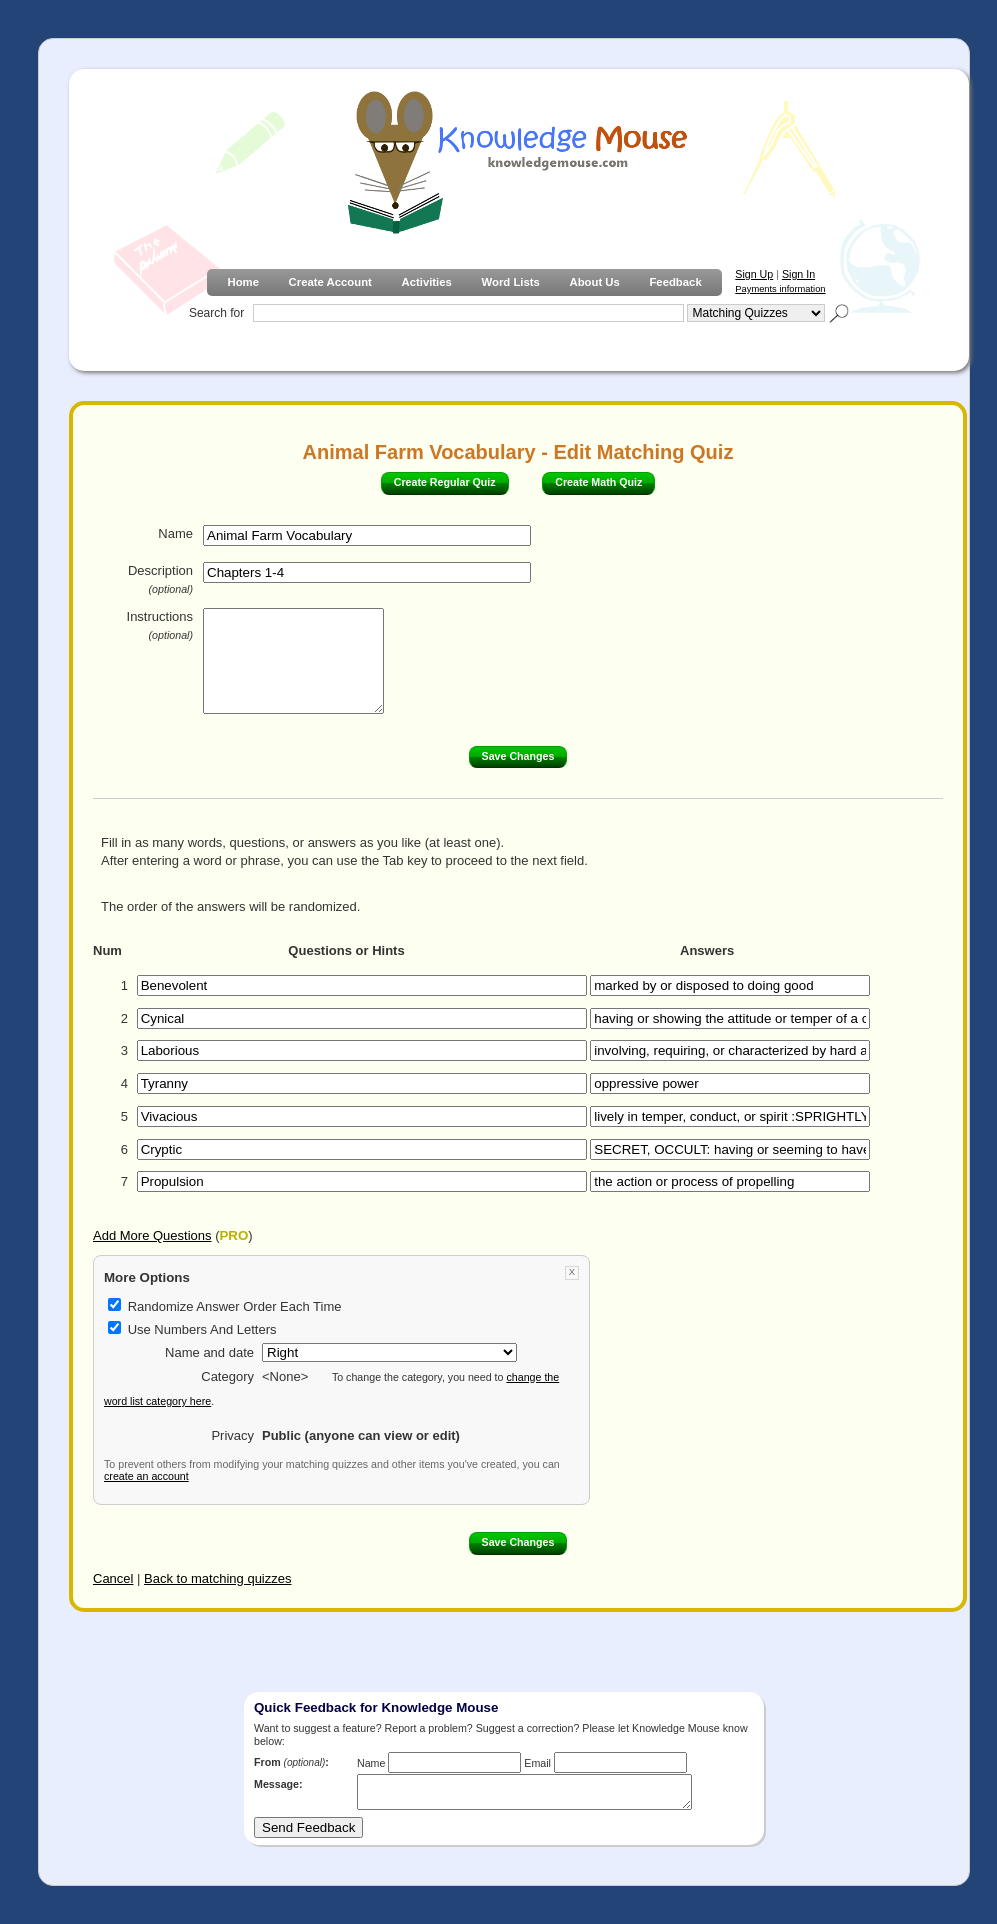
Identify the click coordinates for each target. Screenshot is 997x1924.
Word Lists (511, 282)
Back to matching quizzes (217, 1578)
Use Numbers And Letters (202, 1329)
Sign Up (754, 274)
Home (242, 282)
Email (537, 1763)
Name (175, 533)
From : (291, 1762)
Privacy (232, 1435)
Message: (278, 1784)
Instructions (160, 625)
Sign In (798, 274)
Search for (216, 313)
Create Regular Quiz (445, 482)
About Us (594, 282)
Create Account (330, 282)
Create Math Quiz (598, 482)
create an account (146, 1476)
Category (227, 1376)
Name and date (209, 1352)
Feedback (675, 282)
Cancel (113, 1578)
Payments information (780, 289)
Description (160, 579)
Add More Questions (152, 1235)
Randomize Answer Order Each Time (235, 1306)
